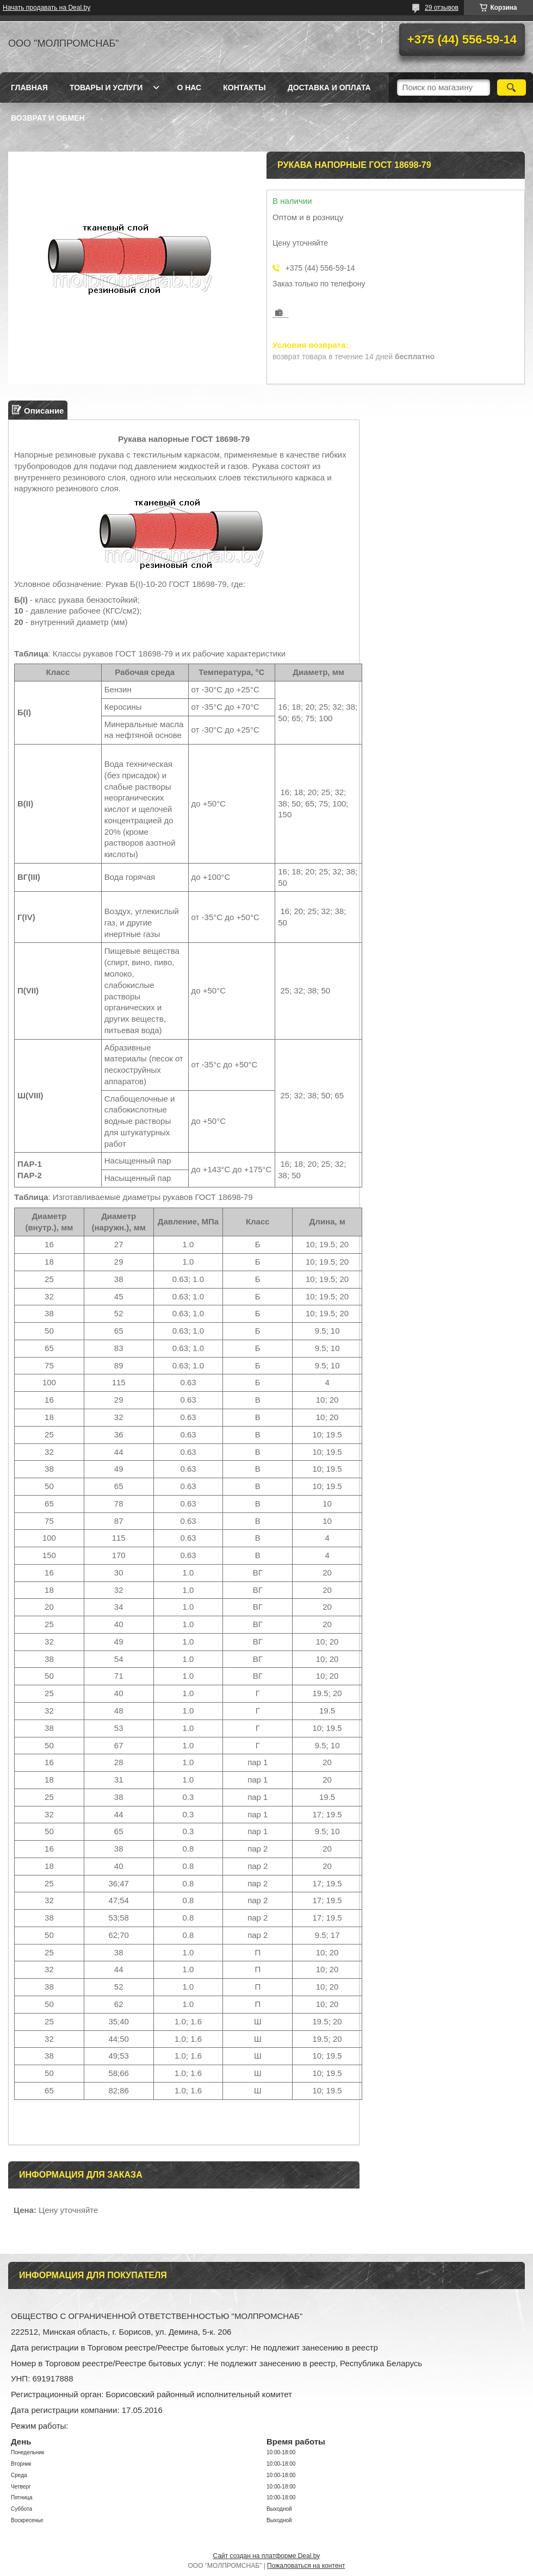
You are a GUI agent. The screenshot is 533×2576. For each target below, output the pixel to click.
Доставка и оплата (329, 87)
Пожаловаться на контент (306, 2565)
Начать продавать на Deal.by (46, 7)
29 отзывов (441, 7)
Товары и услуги (106, 87)
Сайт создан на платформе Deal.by (266, 2556)
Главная (29, 87)
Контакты (244, 87)
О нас (189, 87)
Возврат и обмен (48, 118)
